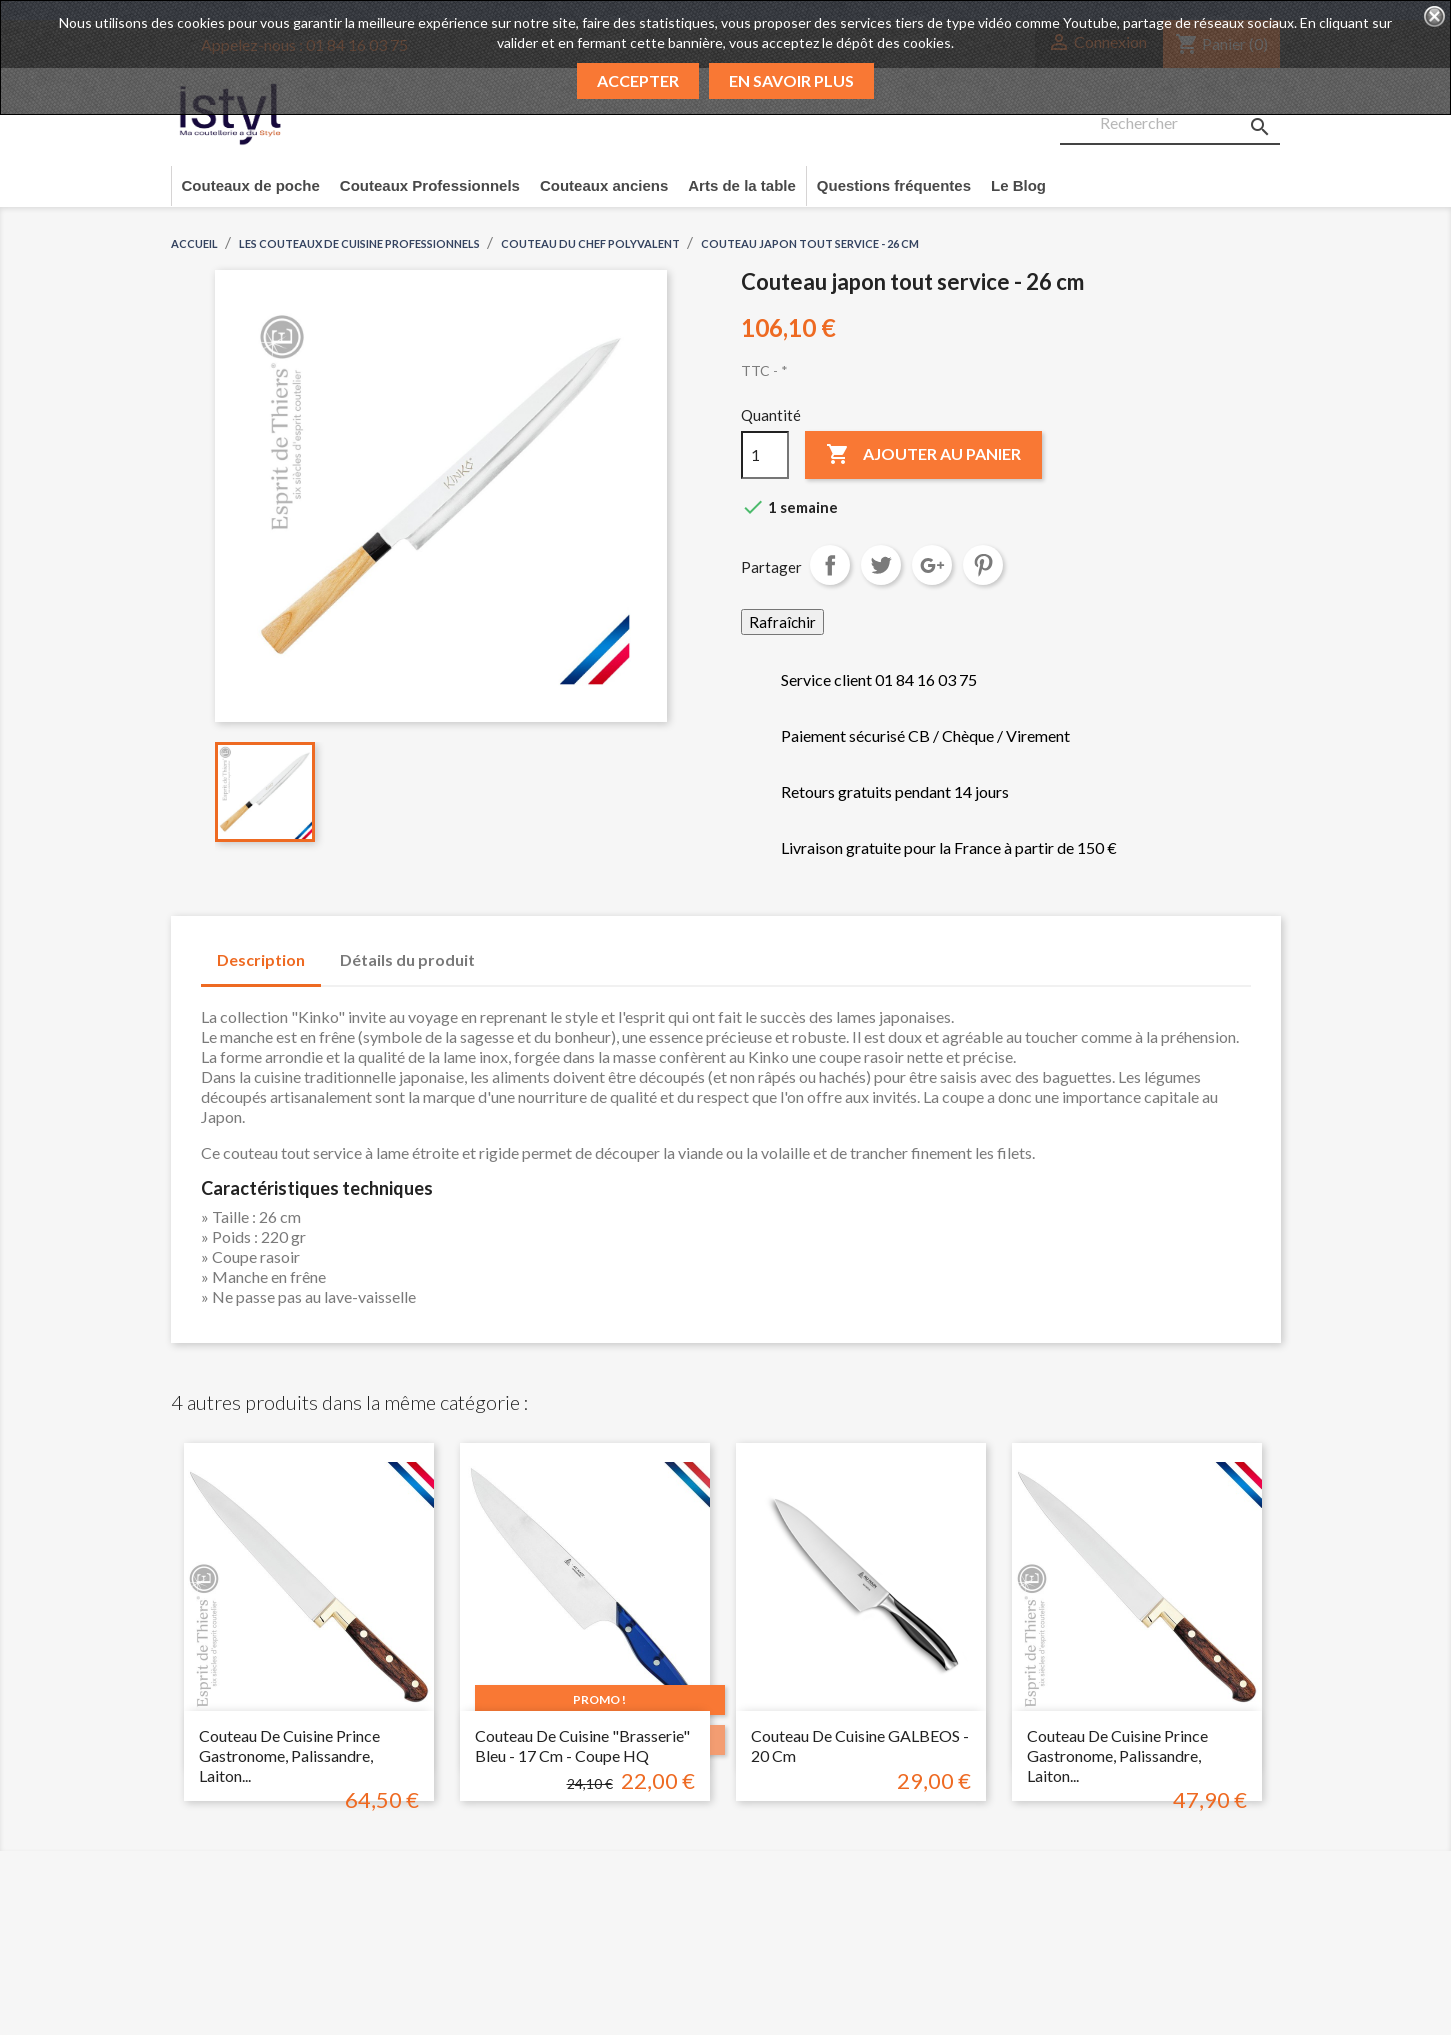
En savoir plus (791, 80)
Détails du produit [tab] (407, 959)
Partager (830, 565)
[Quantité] (765, 455)
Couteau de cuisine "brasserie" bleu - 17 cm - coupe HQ (582, 1745)
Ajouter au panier (923, 455)
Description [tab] (261, 959)
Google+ (932, 565)
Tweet (881, 565)
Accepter (638, 80)
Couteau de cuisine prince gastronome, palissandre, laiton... (289, 1755)
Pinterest (983, 565)
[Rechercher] (1170, 124)
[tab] (510, 950)
